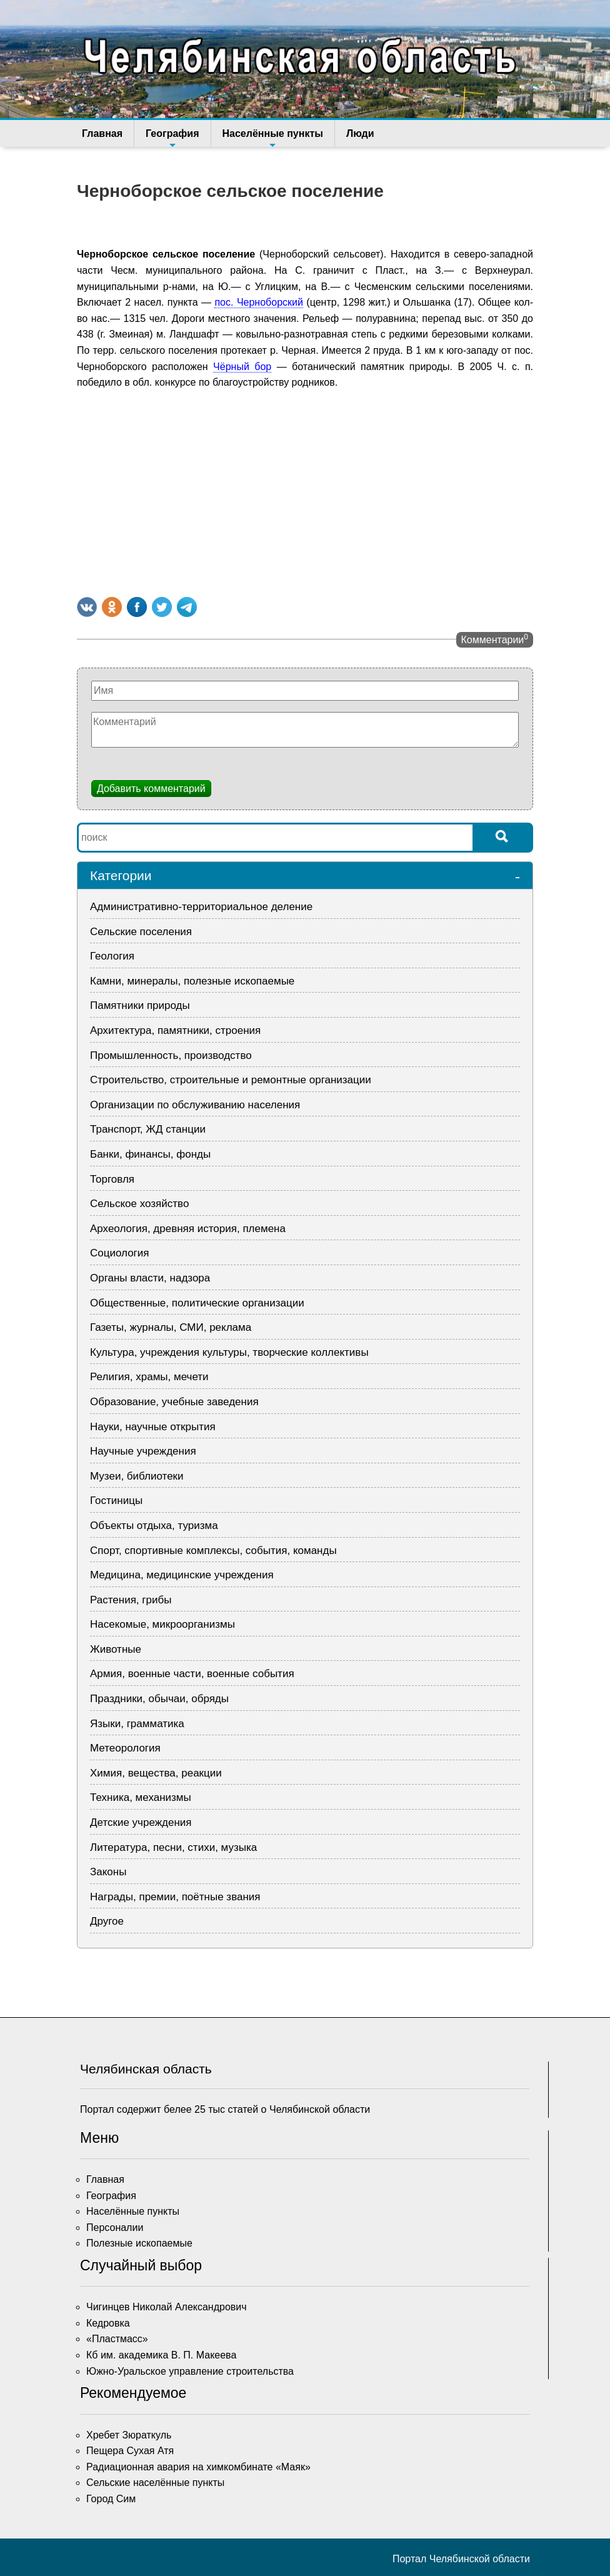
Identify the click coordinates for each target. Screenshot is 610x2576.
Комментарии (494, 639)
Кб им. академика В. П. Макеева (161, 2355)
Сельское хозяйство (139, 1204)
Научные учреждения (143, 1451)
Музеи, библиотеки (137, 1476)
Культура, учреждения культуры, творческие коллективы (229, 1352)
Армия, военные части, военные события (192, 1674)
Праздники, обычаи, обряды (159, 1699)
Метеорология (125, 1748)
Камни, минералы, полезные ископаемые (192, 981)
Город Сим (111, 2498)
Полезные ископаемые (139, 2243)
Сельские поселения (141, 932)
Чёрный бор (242, 366)
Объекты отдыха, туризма (154, 1525)
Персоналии (114, 2227)
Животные (115, 1649)
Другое (107, 1921)
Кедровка (108, 2323)
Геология (112, 956)
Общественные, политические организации (197, 1303)
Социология (119, 1253)
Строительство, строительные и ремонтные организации (230, 1080)
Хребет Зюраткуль (128, 2435)
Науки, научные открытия (153, 1427)
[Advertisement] (305, 490)
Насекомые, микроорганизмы (162, 1624)
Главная (102, 133)
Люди (360, 133)
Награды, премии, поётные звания (175, 1897)
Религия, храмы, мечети (149, 1377)
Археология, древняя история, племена (188, 1229)
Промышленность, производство (171, 1055)
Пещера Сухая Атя (130, 2450)
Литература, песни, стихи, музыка (173, 1847)
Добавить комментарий (151, 788)
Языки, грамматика (137, 1724)
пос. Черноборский (258, 302)
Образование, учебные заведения (174, 1402)
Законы (108, 1872)
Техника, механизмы (140, 1797)
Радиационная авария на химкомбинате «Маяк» (198, 2467)
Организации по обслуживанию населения (195, 1105)
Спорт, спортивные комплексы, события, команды (213, 1550)
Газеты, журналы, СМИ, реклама (170, 1327)
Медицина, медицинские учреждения (182, 1575)
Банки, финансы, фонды (150, 1154)
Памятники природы (140, 1005)
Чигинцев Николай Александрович (166, 2307)
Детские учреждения (141, 1822)
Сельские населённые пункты (155, 2482)
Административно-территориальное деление (201, 907)
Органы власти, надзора (150, 1278)
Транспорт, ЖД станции (148, 1129)
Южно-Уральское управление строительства (190, 2371)
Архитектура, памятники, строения (175, 1030)
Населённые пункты (272, 137)
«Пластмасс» (117, 2338)
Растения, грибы (130, 1600)
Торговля (112, 1179)
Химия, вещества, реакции (156, 1773)
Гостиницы (116, 1500)
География (172, 137)
